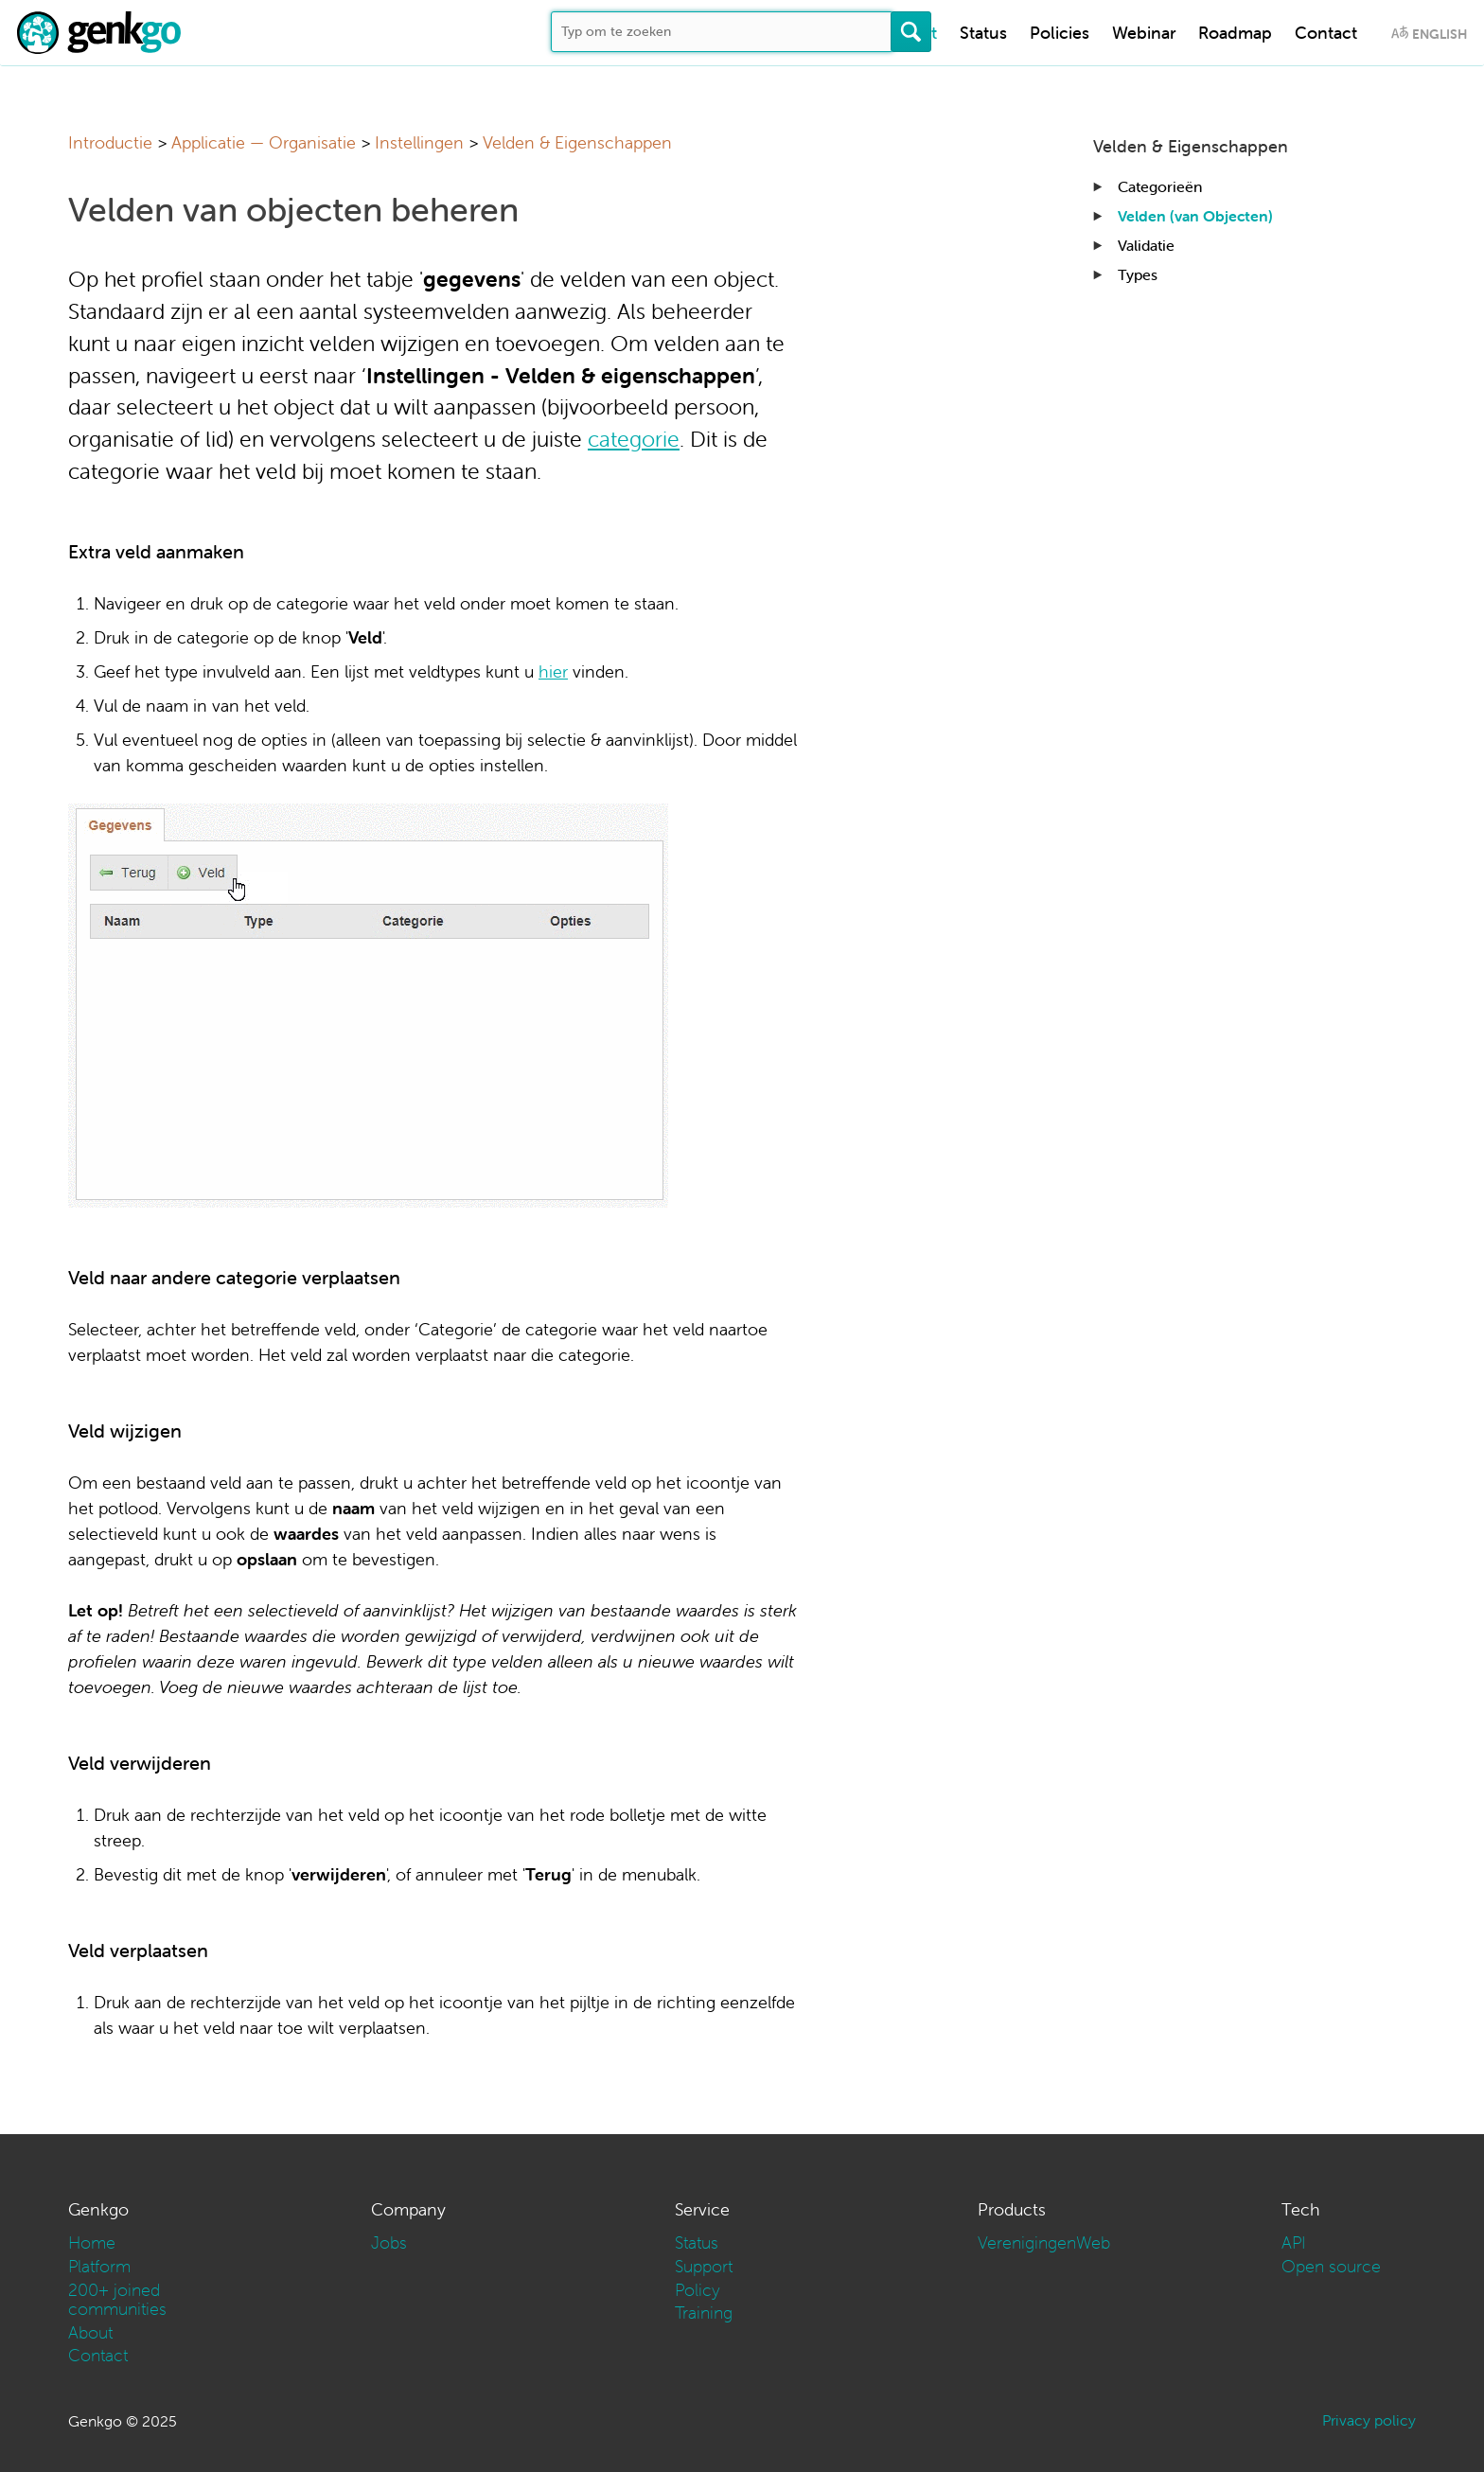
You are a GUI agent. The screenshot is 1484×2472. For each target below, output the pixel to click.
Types (1137, 274)
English (1439, 34)
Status (983, 33)
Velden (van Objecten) (1195, 215)
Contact (1326, 33)
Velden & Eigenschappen (577, 142)
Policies (1059, 33)
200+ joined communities (117, 2299)
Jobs (389, 2242)
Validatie (1146, 245)
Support (704, 2266)
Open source (1331, 2266)
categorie (634, 439)
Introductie (110, 142)
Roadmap (1235, 33)
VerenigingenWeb (1044, 2242)
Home (91, 2242)
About (90, 2332)
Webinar (1143, 33)
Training (704, 2312)
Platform (99, 2266)
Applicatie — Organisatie (263, 142)
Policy (697, 2290)
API (1293, 2242)
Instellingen (419, 142)
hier (553, 671)
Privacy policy (1369, 2419)
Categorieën (1160, 186)
